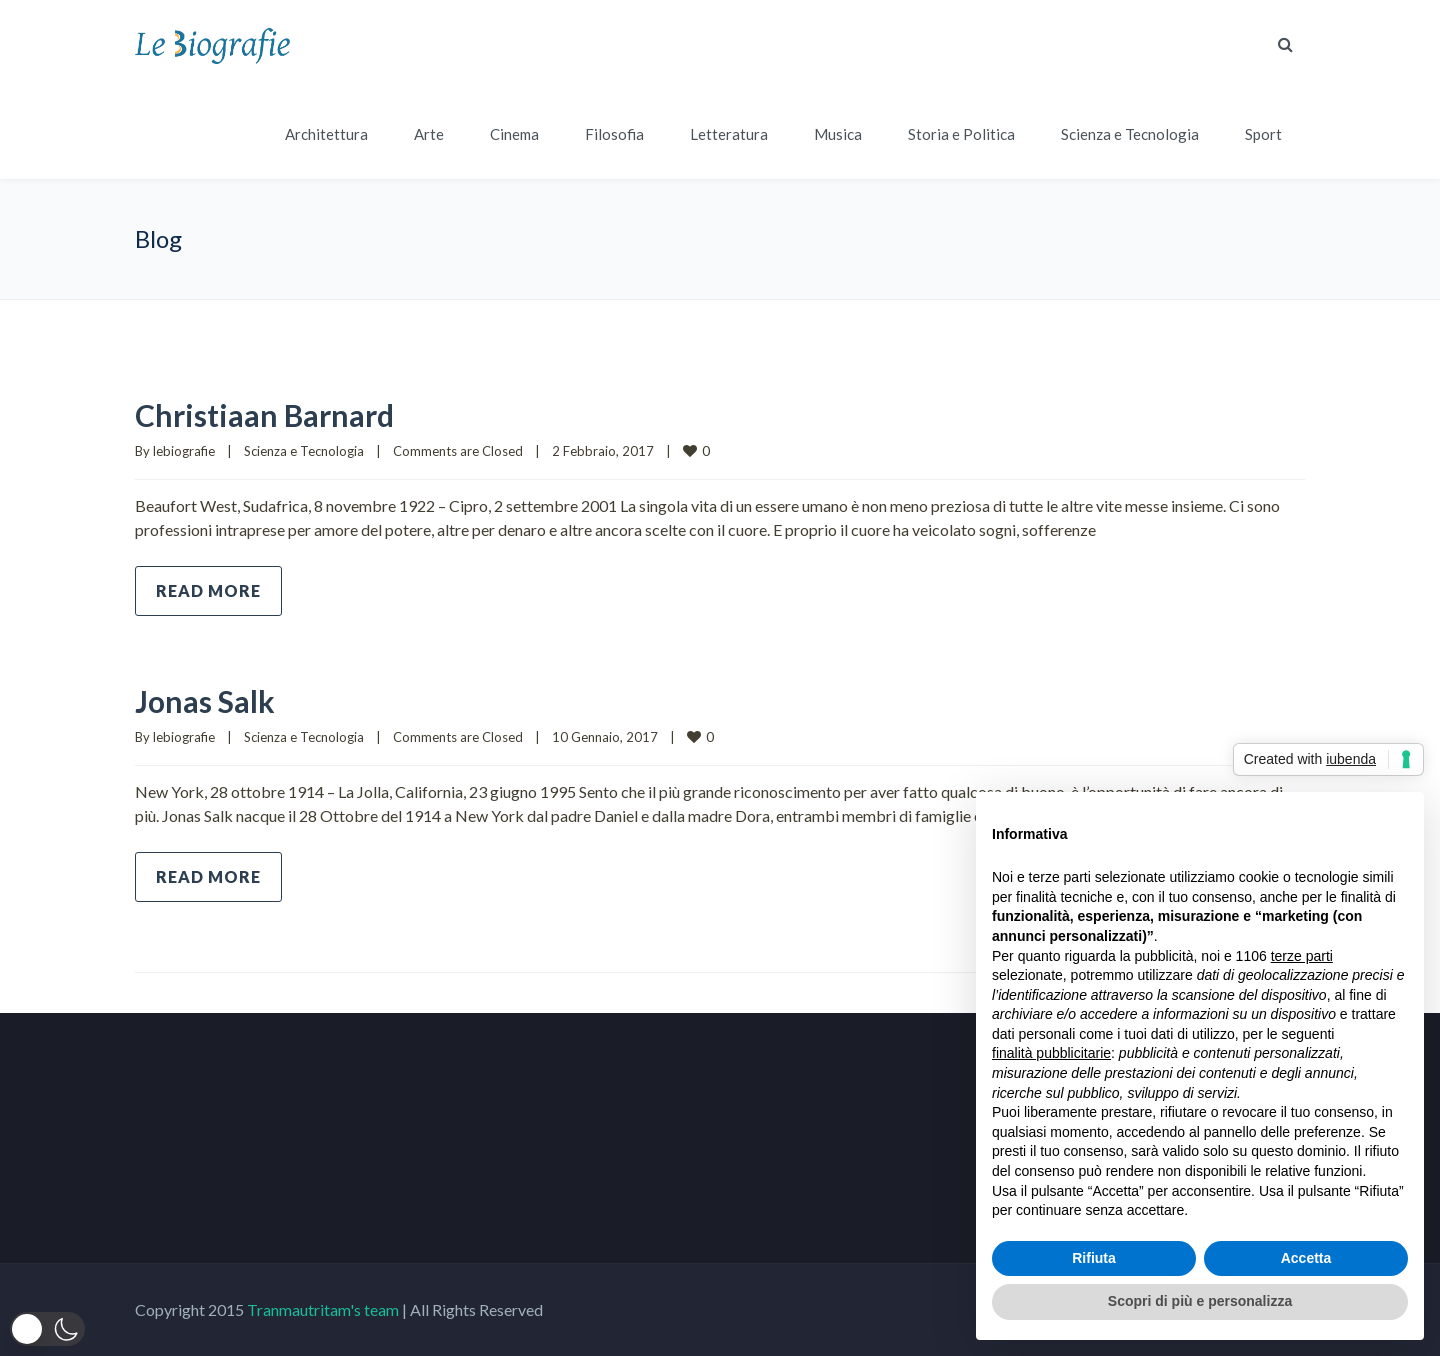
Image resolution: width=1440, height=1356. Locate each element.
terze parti (1302, 956)
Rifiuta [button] (1094, 1258)
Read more (208, 590)
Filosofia (614, 134)
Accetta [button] (1306, 1258)
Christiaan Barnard (264, 415)
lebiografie (184, 451)
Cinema (514, 134)
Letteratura (729, 134)
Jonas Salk (205, 701)
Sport (1263, 134)
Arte (429, 134)
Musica (838, 134)
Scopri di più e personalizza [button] (1200, 1301)
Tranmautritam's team (323, 1309)
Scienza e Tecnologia (1130, 134)
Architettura (326, 134)
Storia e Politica (961, 134)
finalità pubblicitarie (1051, 1053)
